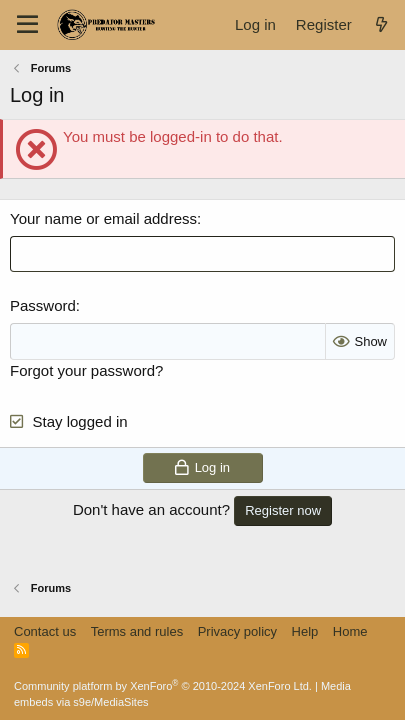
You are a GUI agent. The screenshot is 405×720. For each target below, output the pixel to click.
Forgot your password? (86, 370)
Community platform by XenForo (163, 686)
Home (350, 631)
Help (305, 631)
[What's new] (381, 24)
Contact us (45, 631)
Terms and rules (137, 631)
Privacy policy (237, 631)
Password (43, 305)
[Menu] (27, 25)
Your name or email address (103, 218)
